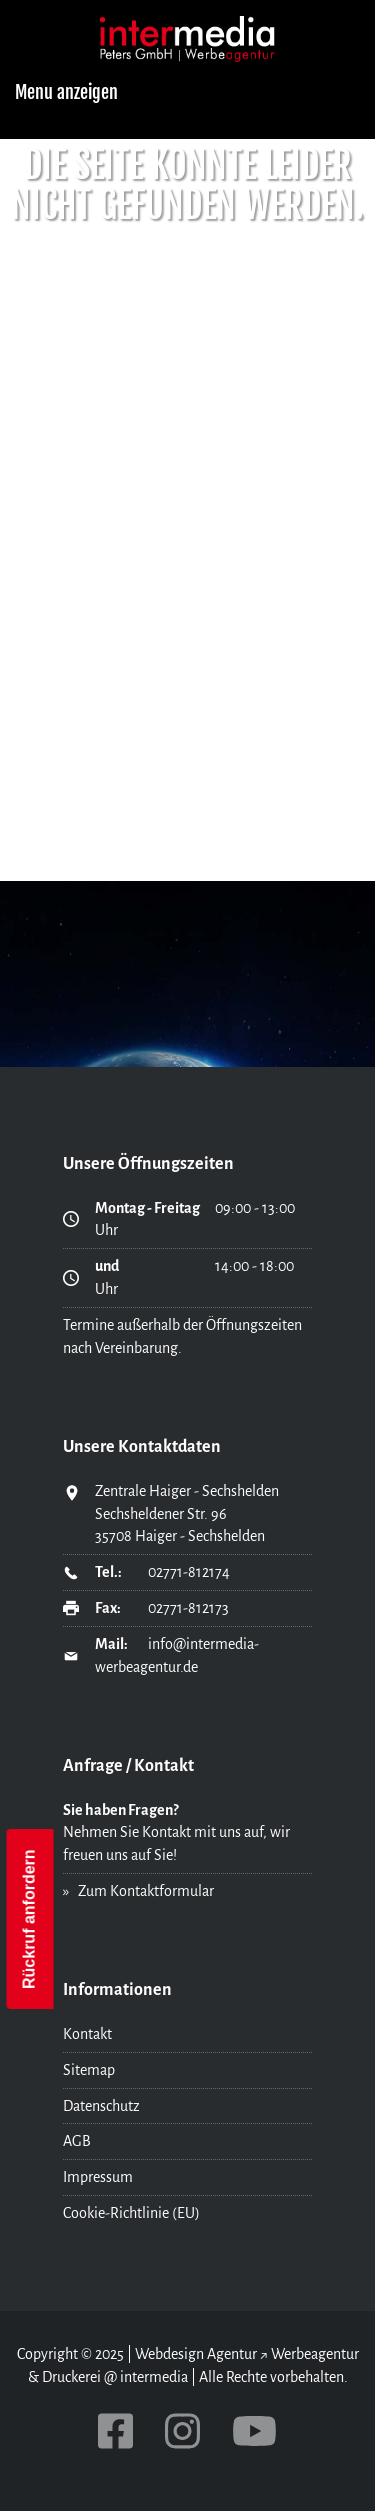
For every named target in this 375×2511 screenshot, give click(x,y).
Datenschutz (101, 2106)
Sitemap (89, 2070)
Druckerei (71, 2377)
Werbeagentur (315, 2354)
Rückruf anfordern (29, 1919)
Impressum (98, 2177)
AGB (77, 2141)
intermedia (154, 2377)
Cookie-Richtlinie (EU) (131, 2213)
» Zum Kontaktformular (138, 1891)
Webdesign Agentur (196, 2354)
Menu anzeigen (66, 92)
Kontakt (87, 2034)
